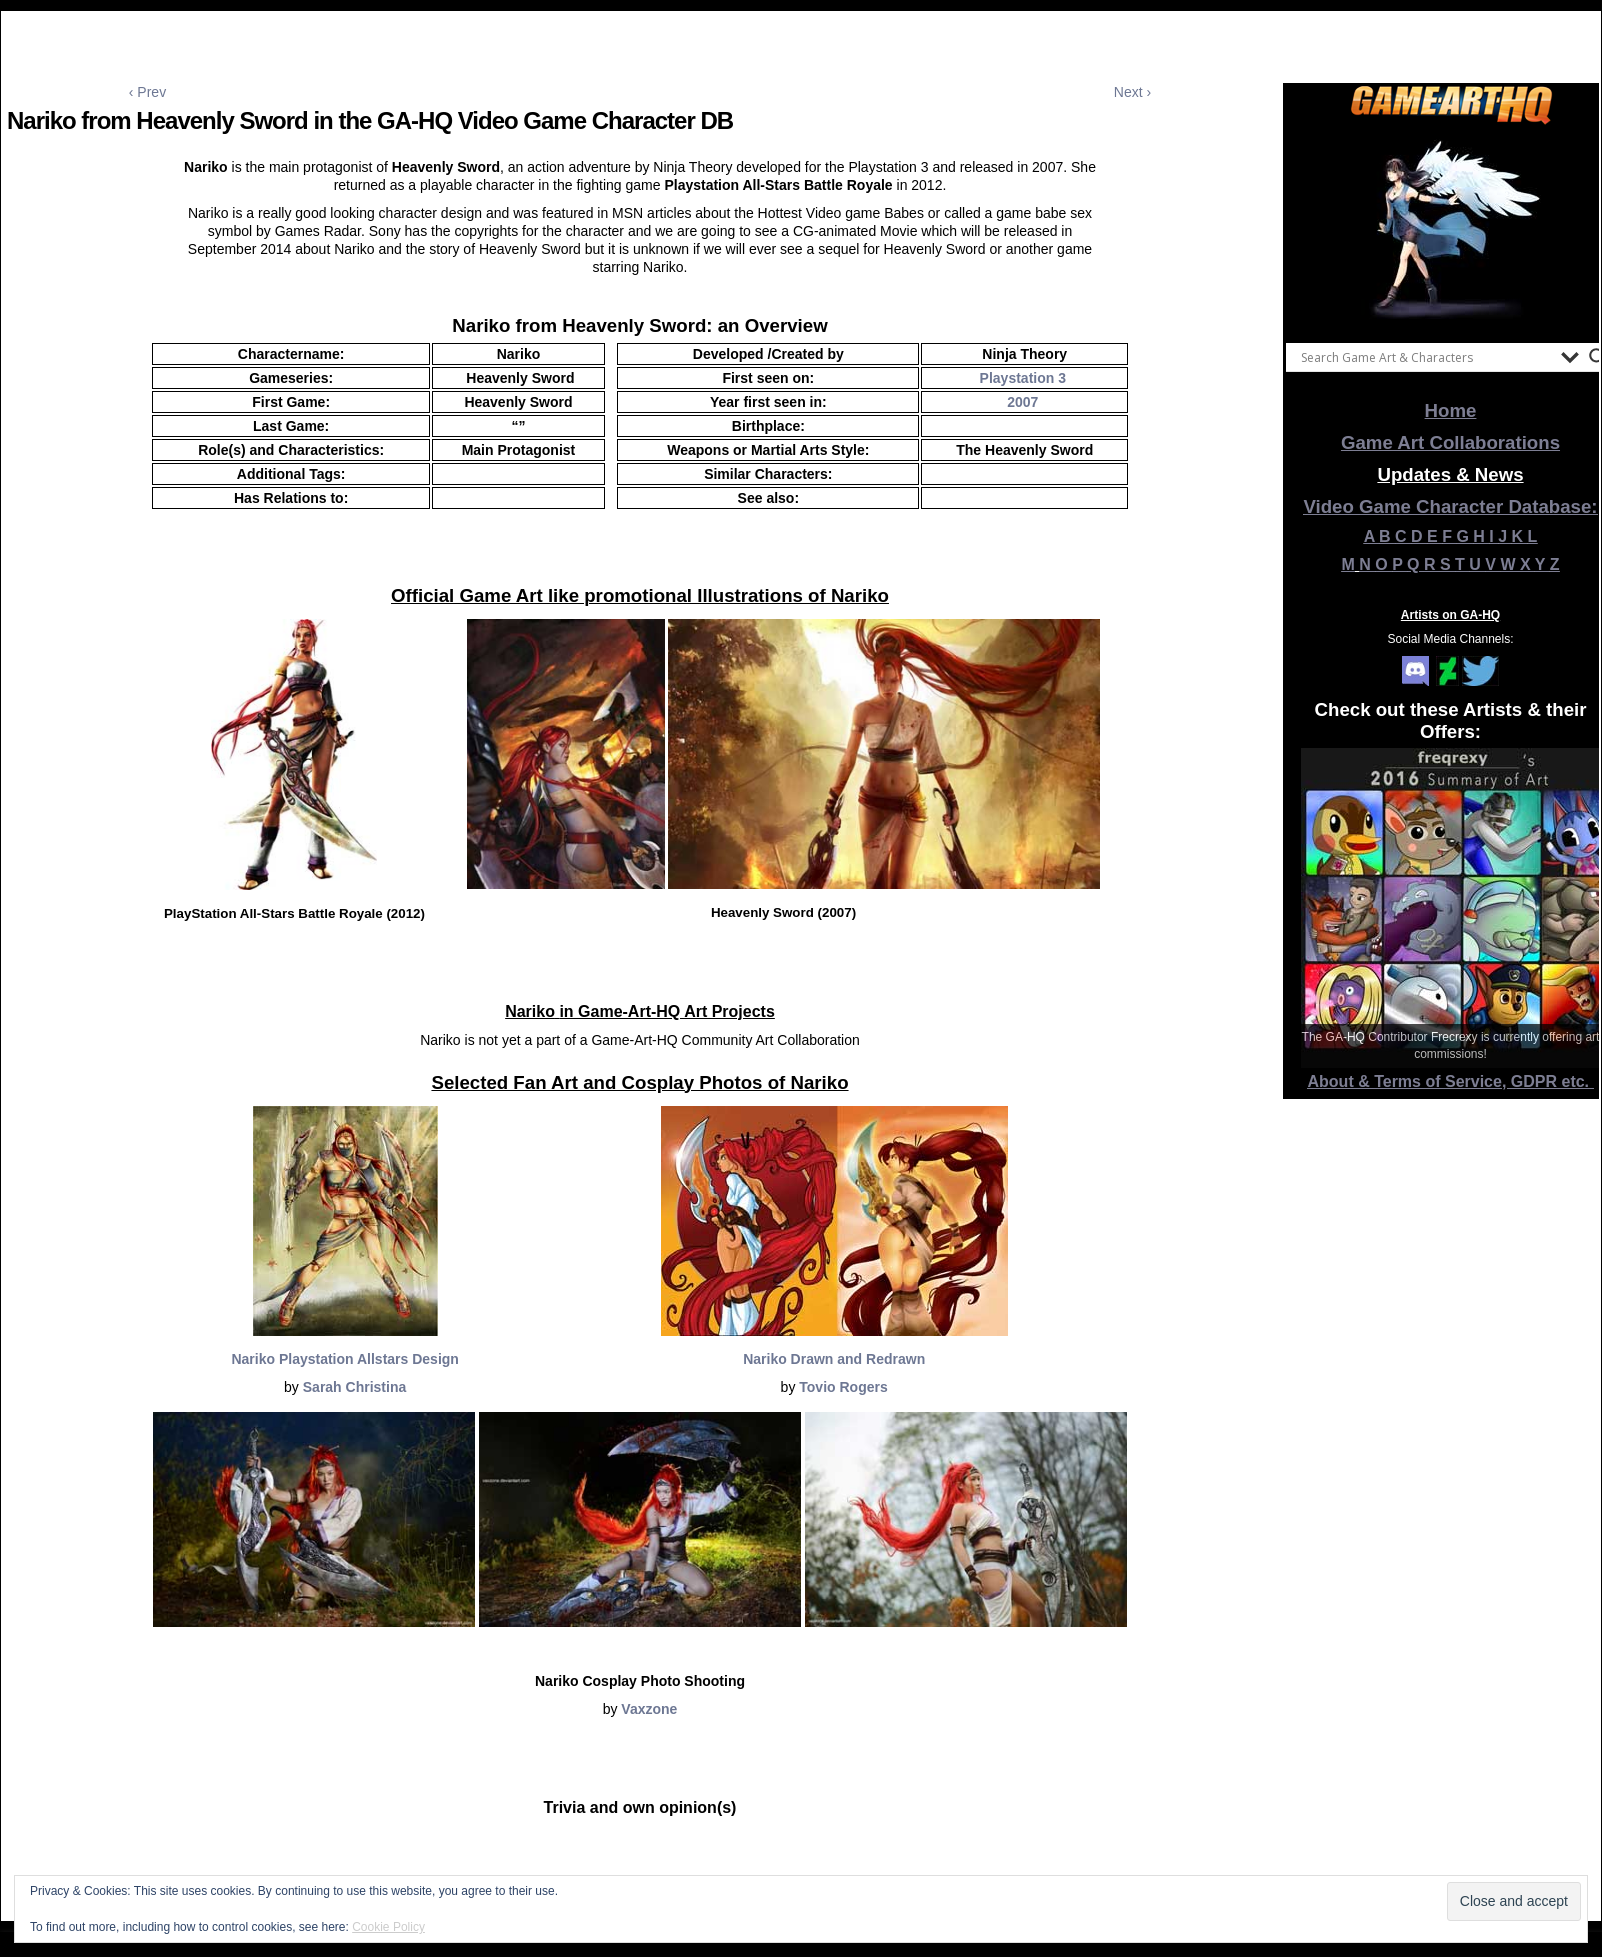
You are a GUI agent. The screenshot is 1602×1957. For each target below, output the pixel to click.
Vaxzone (649, 1709)
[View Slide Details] (1451, 229)
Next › (1132, 92)
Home (1451, 410)
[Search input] (1426, 357)
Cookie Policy (388, 1927)
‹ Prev (147, 92)
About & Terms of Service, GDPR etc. (1451, 1081)
